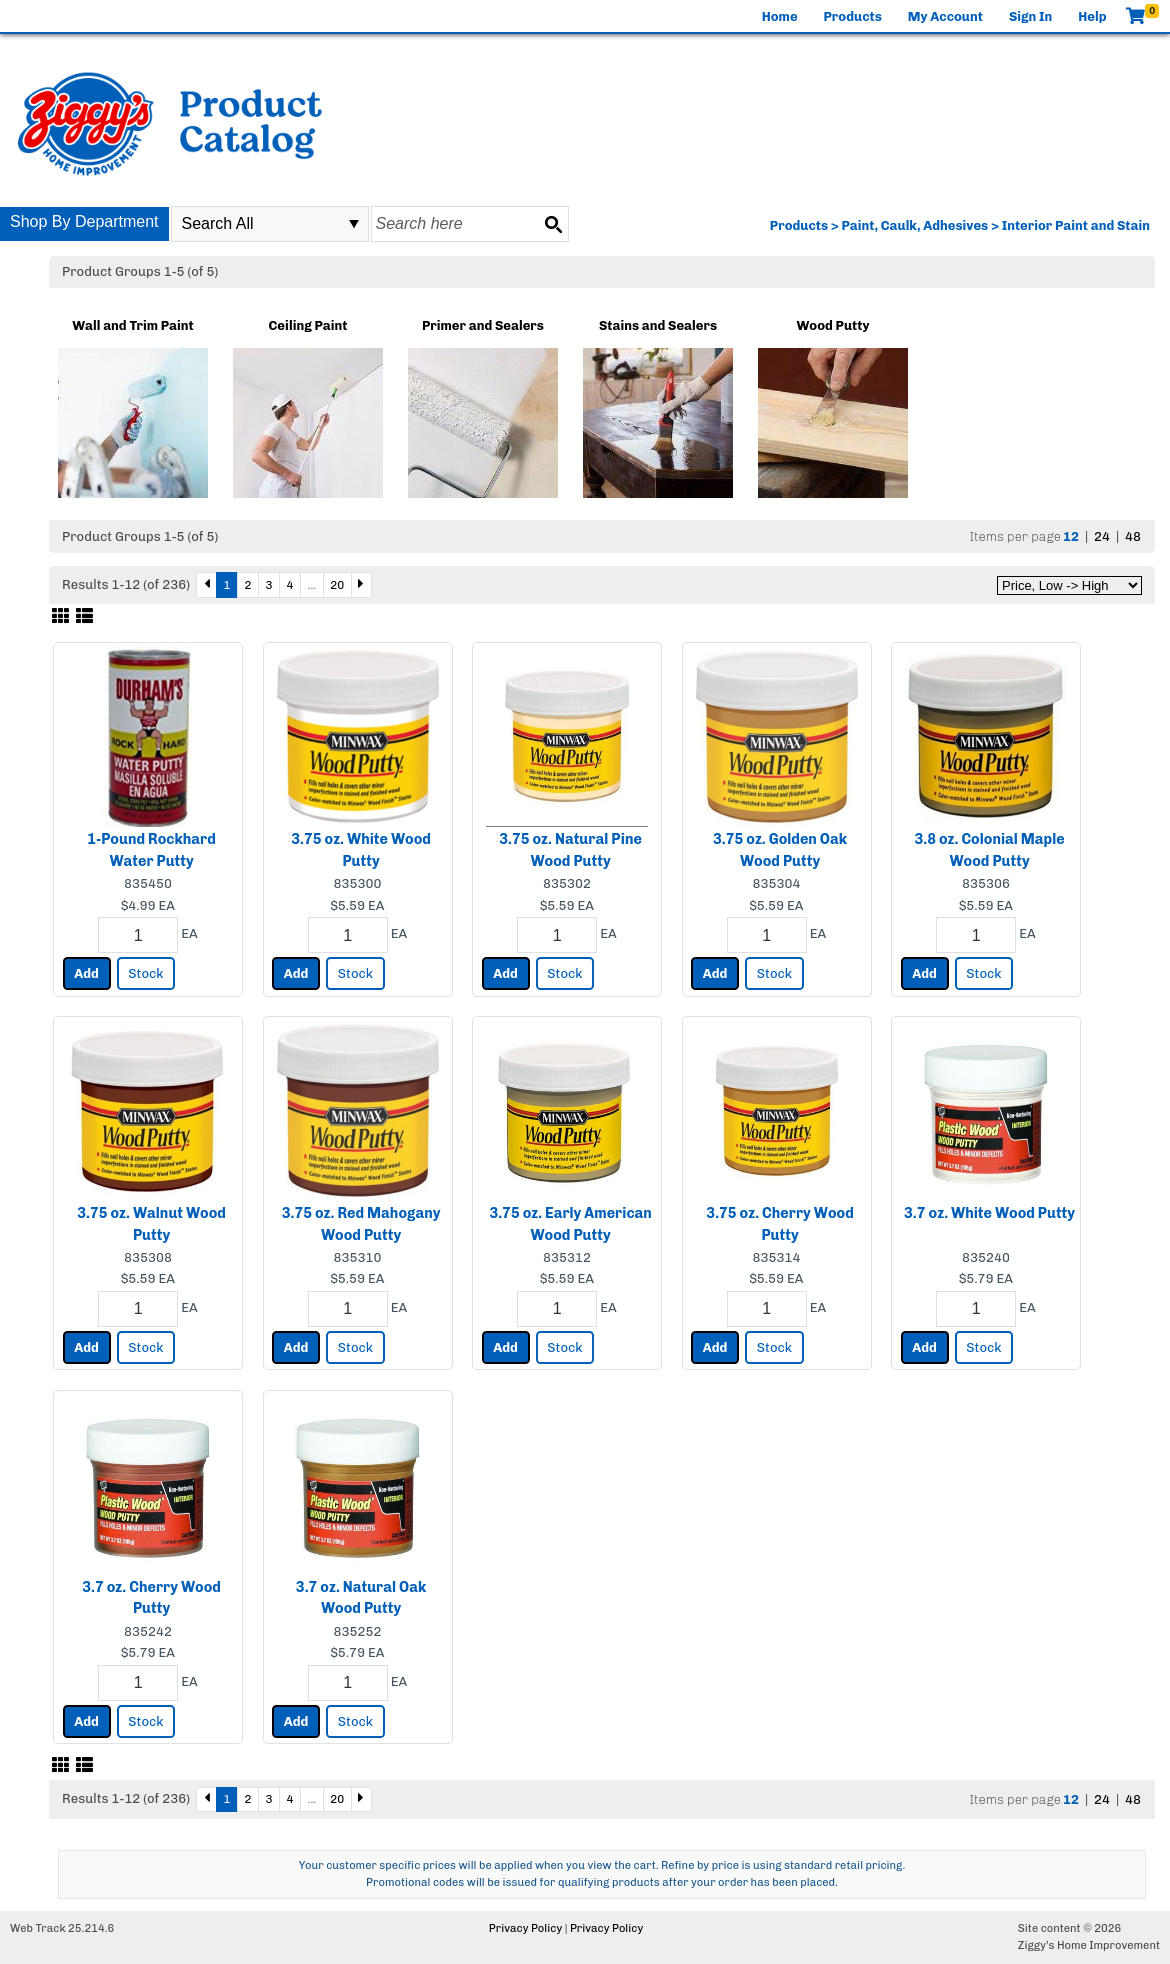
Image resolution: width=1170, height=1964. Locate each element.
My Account (945, 16)
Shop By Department (84, 221)
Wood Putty (833, 325)
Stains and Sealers (658, 325)
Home (780, 16)
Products (853, 16)
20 (337, 585)
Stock (145, 973)
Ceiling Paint (308, 325)
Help (1092, 16)
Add (86, 973)
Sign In (1030, 16)
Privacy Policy (525, 1928)
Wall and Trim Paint (132, 325)
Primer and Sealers (483, 325)
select (354, 224)
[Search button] (553, 224)
